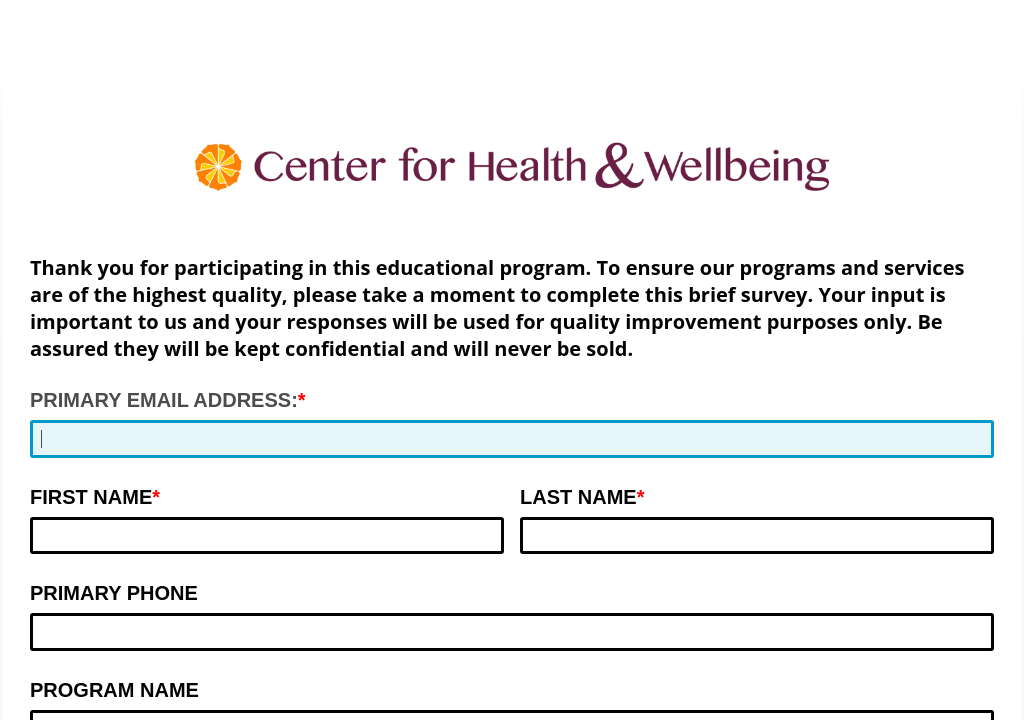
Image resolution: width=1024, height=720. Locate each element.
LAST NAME (578, 497)
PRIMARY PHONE (114, 593)
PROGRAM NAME (114, 690)
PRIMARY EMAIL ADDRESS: (164, 400)
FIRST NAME (91, 497)
